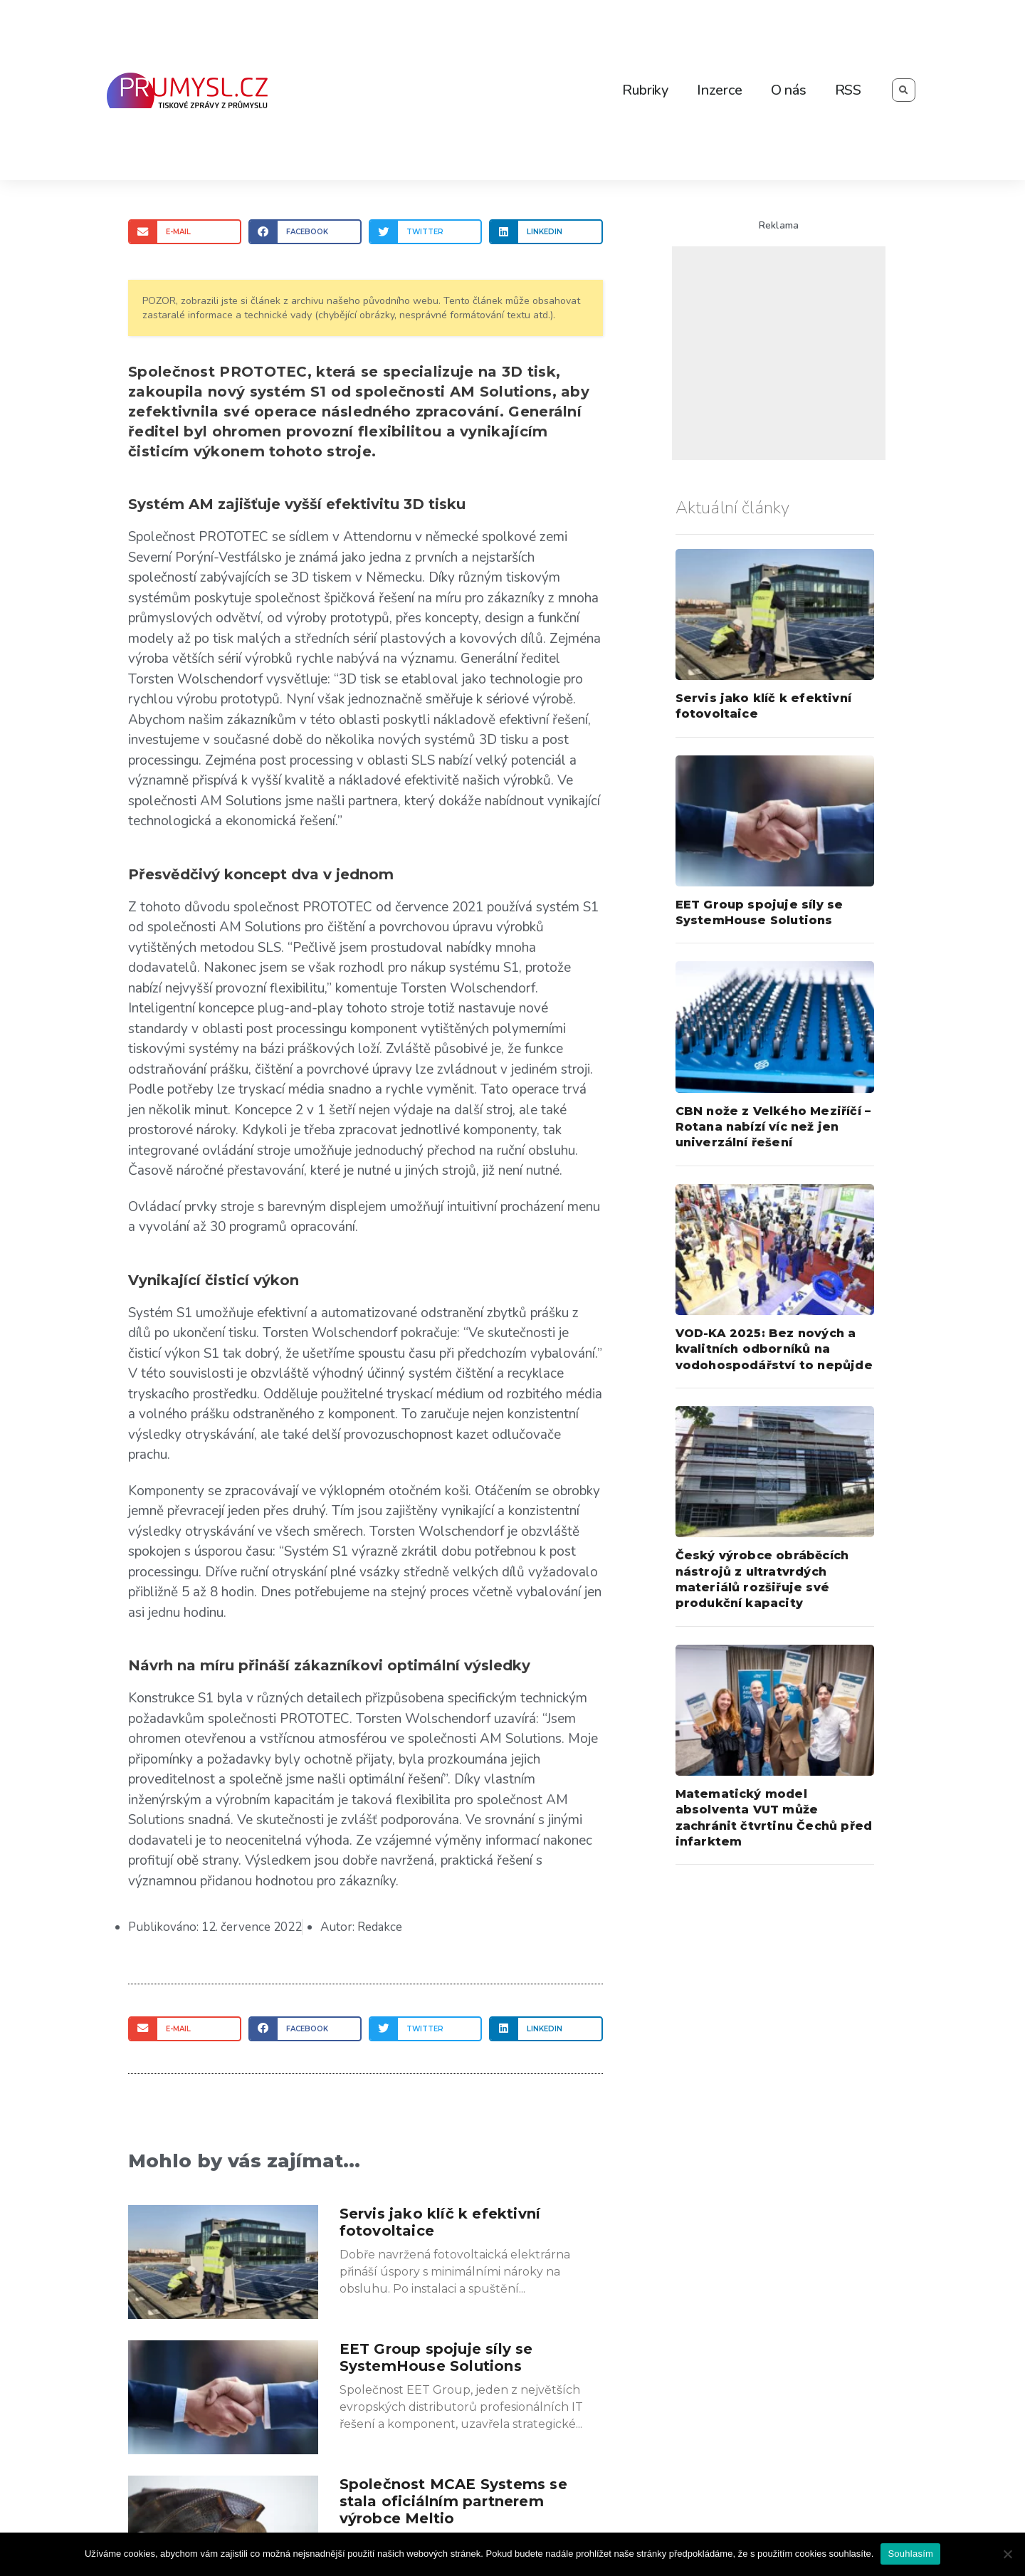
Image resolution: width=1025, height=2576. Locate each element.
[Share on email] (184, 231)
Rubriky (645, 90)
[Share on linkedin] (545, 231)
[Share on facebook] (305, 231)
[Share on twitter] (425, 231)
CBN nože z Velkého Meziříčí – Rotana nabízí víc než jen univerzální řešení (773, 1127)
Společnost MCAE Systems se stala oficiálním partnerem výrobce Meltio (453, 2501)
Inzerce (719, 90)
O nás (788, 90)
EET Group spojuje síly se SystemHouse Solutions (436, 2357)
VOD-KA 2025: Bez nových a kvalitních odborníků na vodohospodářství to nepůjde (774, 1349)
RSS (848, 90)
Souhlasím (910, 2553)
